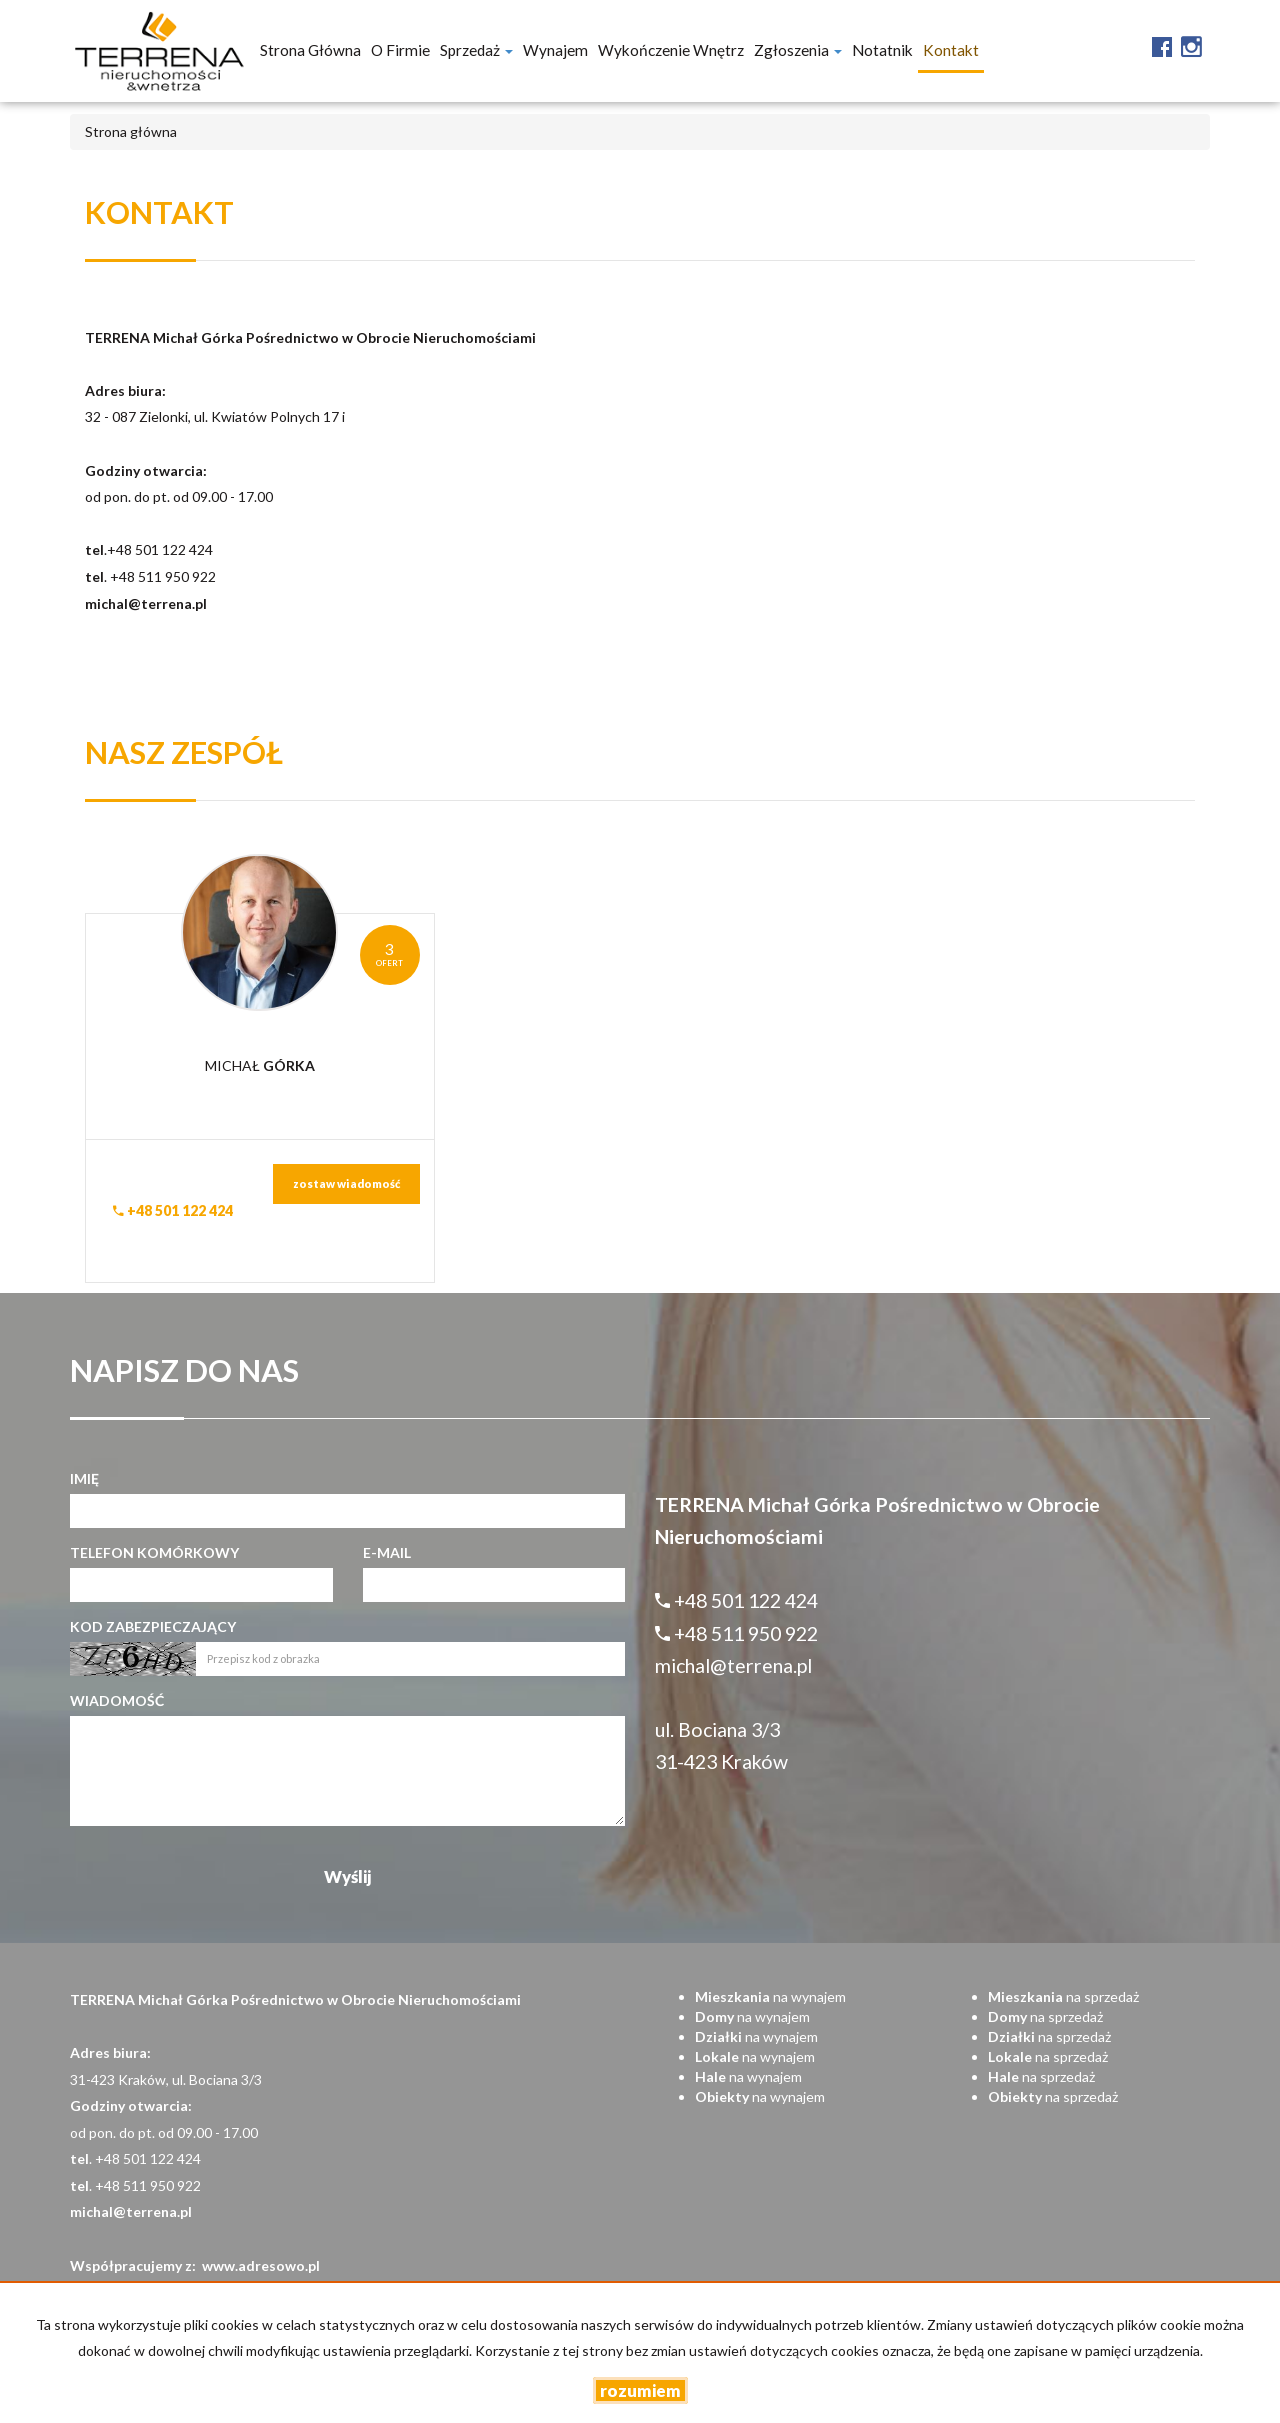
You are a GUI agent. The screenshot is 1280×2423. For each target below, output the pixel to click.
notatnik (882, 50)
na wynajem (770, 1996)
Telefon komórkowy (154, 1552)
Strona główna (310, 50)
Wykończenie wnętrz (671, 50)
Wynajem (555, 50)
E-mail (387, 1552)
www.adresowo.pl (261, 2265)
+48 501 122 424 (173, 1210)
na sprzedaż (1063, 1996)
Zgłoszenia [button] (798, 50)
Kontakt (951, 50)
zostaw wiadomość (346, 1183)
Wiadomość (117, 1700)
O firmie (400, 50)
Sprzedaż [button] (476, 50)
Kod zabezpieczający (153, 1626)
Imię (84, 1478)
